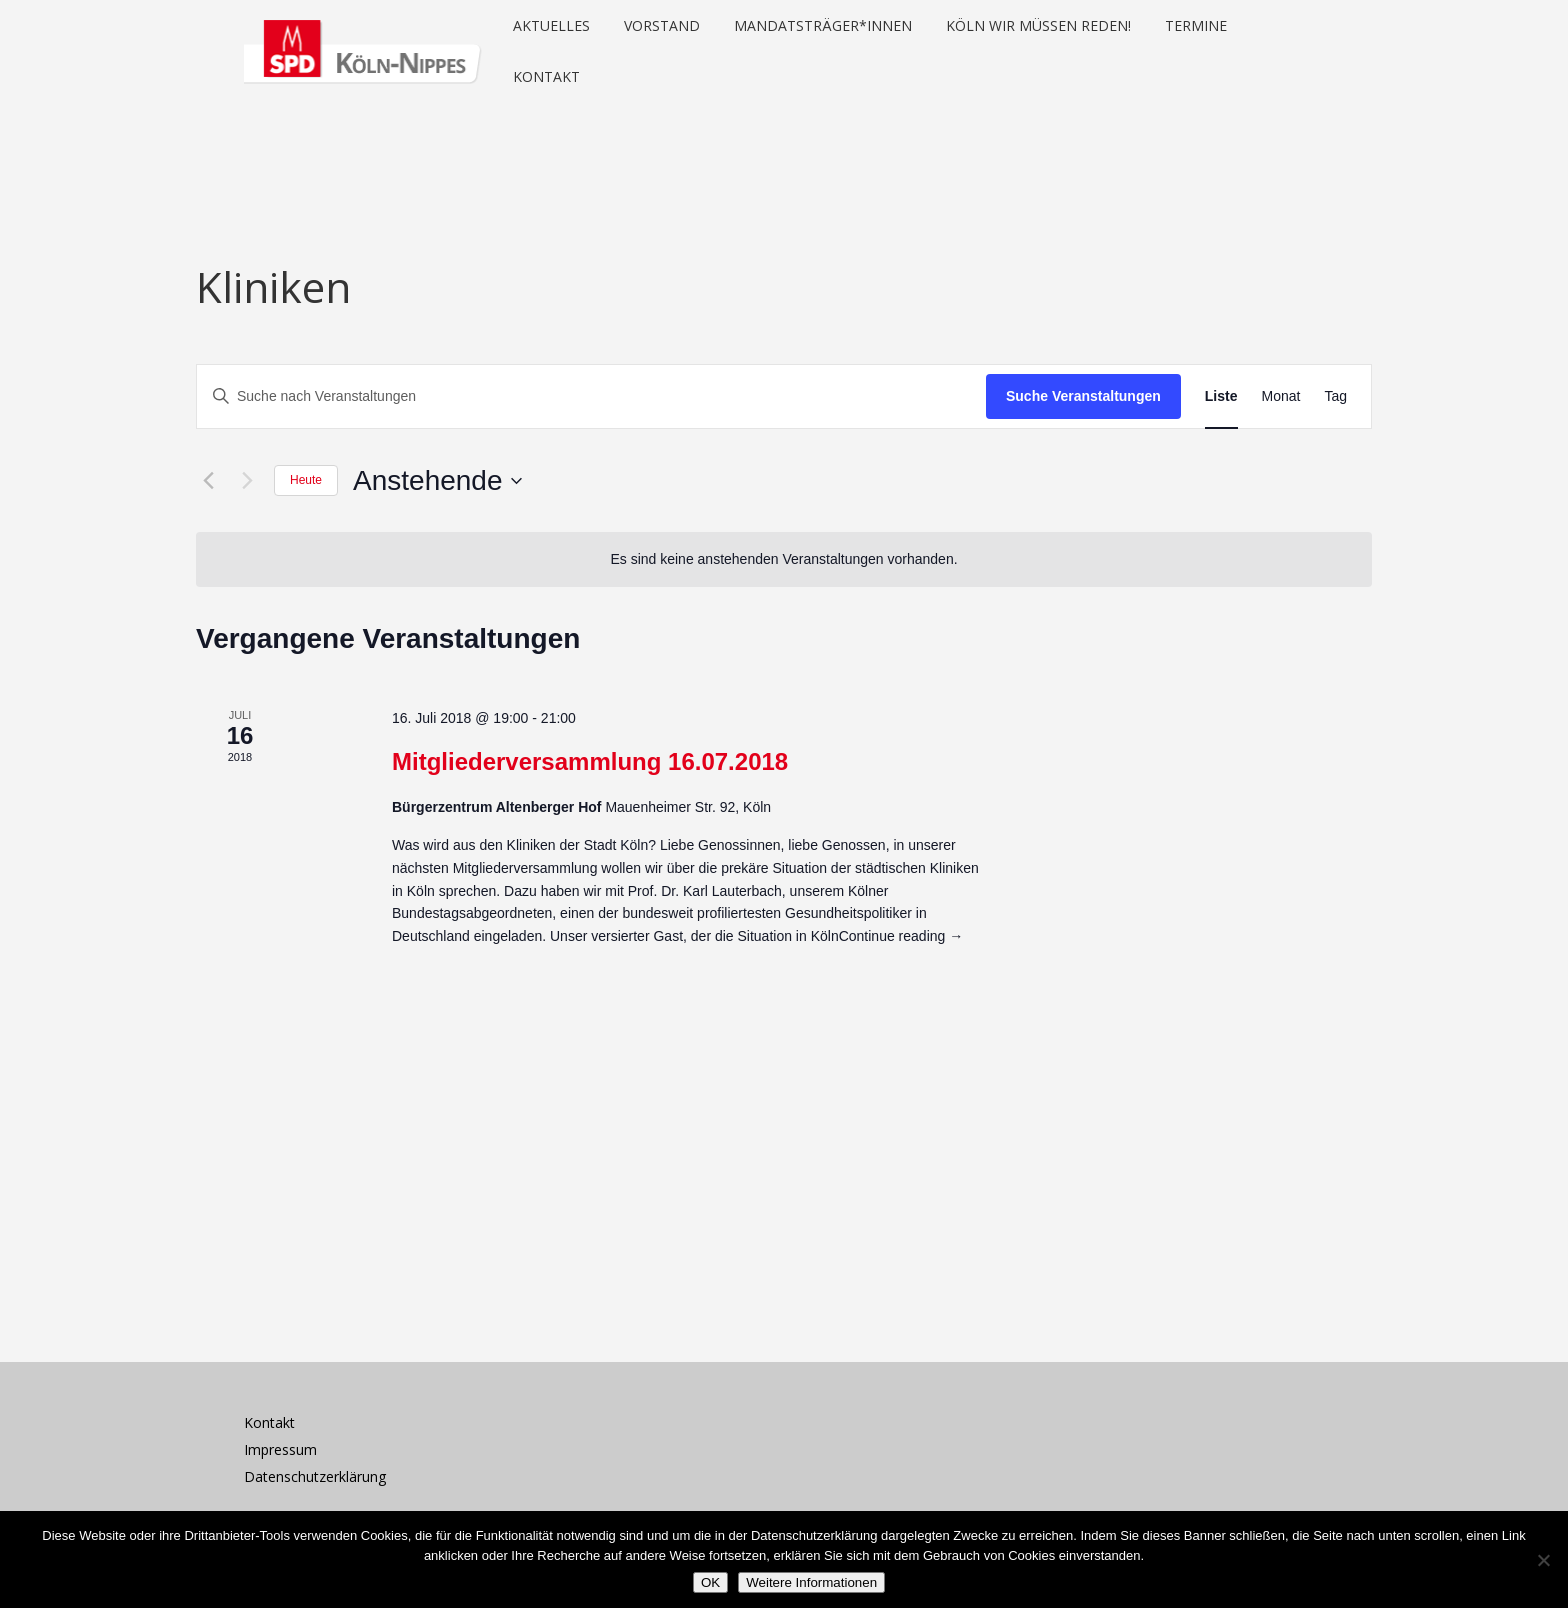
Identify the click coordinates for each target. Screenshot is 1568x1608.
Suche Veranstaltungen (1083, 396)
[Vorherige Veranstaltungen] (208, 481)
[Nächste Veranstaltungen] (247, 481)
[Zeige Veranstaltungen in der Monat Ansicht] (1281, 396)
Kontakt (269, 1422)
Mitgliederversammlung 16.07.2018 (590, 761)
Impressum (280, 1449)
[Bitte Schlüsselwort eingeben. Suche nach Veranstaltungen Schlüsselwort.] (591, 396)
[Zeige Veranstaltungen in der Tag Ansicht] (1335, 396)
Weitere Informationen (811, 1582)
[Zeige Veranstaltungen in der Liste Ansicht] (1221, 396)
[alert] (784, 559)
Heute (306, 480)
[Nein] (1543, 1560)
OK (710, 1582)
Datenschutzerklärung (315, 1476)
